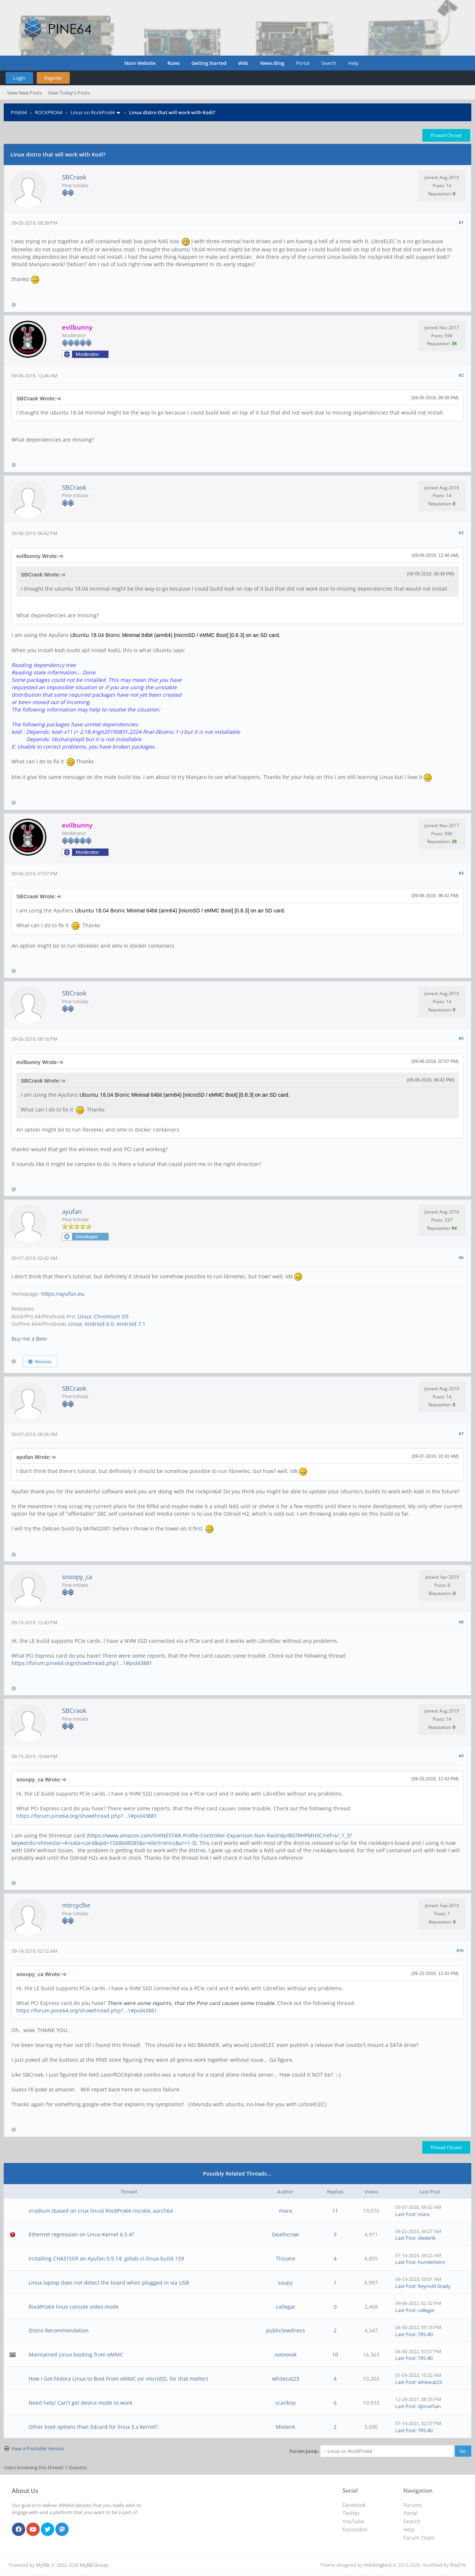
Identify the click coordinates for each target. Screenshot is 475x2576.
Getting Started (208, 63)
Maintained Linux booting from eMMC (76, 2354)
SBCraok (74, 177)
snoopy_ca (77, 1576)
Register (53, 78)
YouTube (353, 2521)
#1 (461, 222)
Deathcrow (285, 2234)
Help (353, 63)
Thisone (285, 2258)
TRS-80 (425, 2334)
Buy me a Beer (30, 1338)
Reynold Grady (434, 2286)
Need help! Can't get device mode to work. (81, 2402)
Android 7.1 (131, 1323)
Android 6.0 (99, 1323)
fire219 (457, 2565)
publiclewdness (285, 2330)
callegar (285, 2306)
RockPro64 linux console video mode (74, 2306)
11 (335, 2210)
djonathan (429, 2406)
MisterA (285, 2426)
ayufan (72, 1211)
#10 (459, 1950)
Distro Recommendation (59, 2330)
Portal (302, 63)
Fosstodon (355, 2529)
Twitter (351, 2513)
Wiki (243, 63)
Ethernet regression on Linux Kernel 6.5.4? (81, 2234)
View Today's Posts (69, 92)
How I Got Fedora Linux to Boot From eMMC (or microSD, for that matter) (118, 2378)
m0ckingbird (378, 2565)
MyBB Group (94, 2565)
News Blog (272, 63)
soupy (285, 2282)
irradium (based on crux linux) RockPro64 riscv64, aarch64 (101, 2210)
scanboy (285, 2402)
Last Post (405, 2214)
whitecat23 (285, 2378)
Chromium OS (111, 1316)
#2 (461, 375)
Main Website (139, 63)
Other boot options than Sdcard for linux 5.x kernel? (93, 2426)
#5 (461, 1038)
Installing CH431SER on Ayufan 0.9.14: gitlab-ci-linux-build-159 (106, 2258)
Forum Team (419, 2537)
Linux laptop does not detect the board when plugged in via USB (109, 2282)
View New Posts (24, 92)
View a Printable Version (37, 2448)
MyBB (42, 2565)
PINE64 (19, 112)
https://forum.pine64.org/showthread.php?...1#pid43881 (82, 1663)
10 (335, 2354)
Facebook (354, 2505)
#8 (461, 1622)
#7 (461, 1433)
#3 (461, 532)
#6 (461, 1257)
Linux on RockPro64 (93, 112)
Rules (173, 63)
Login (19, 78)
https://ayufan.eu (62, 1293)
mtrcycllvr (76, 1905)
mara (285, 2210)
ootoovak (286, 2354)
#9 (461, 1755)
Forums (412, 2505)
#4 (461, 873)
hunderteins (431, 2262)
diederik (427, 2238)
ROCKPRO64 (48, 112)
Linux (84, 1316)
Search (328, 63)
